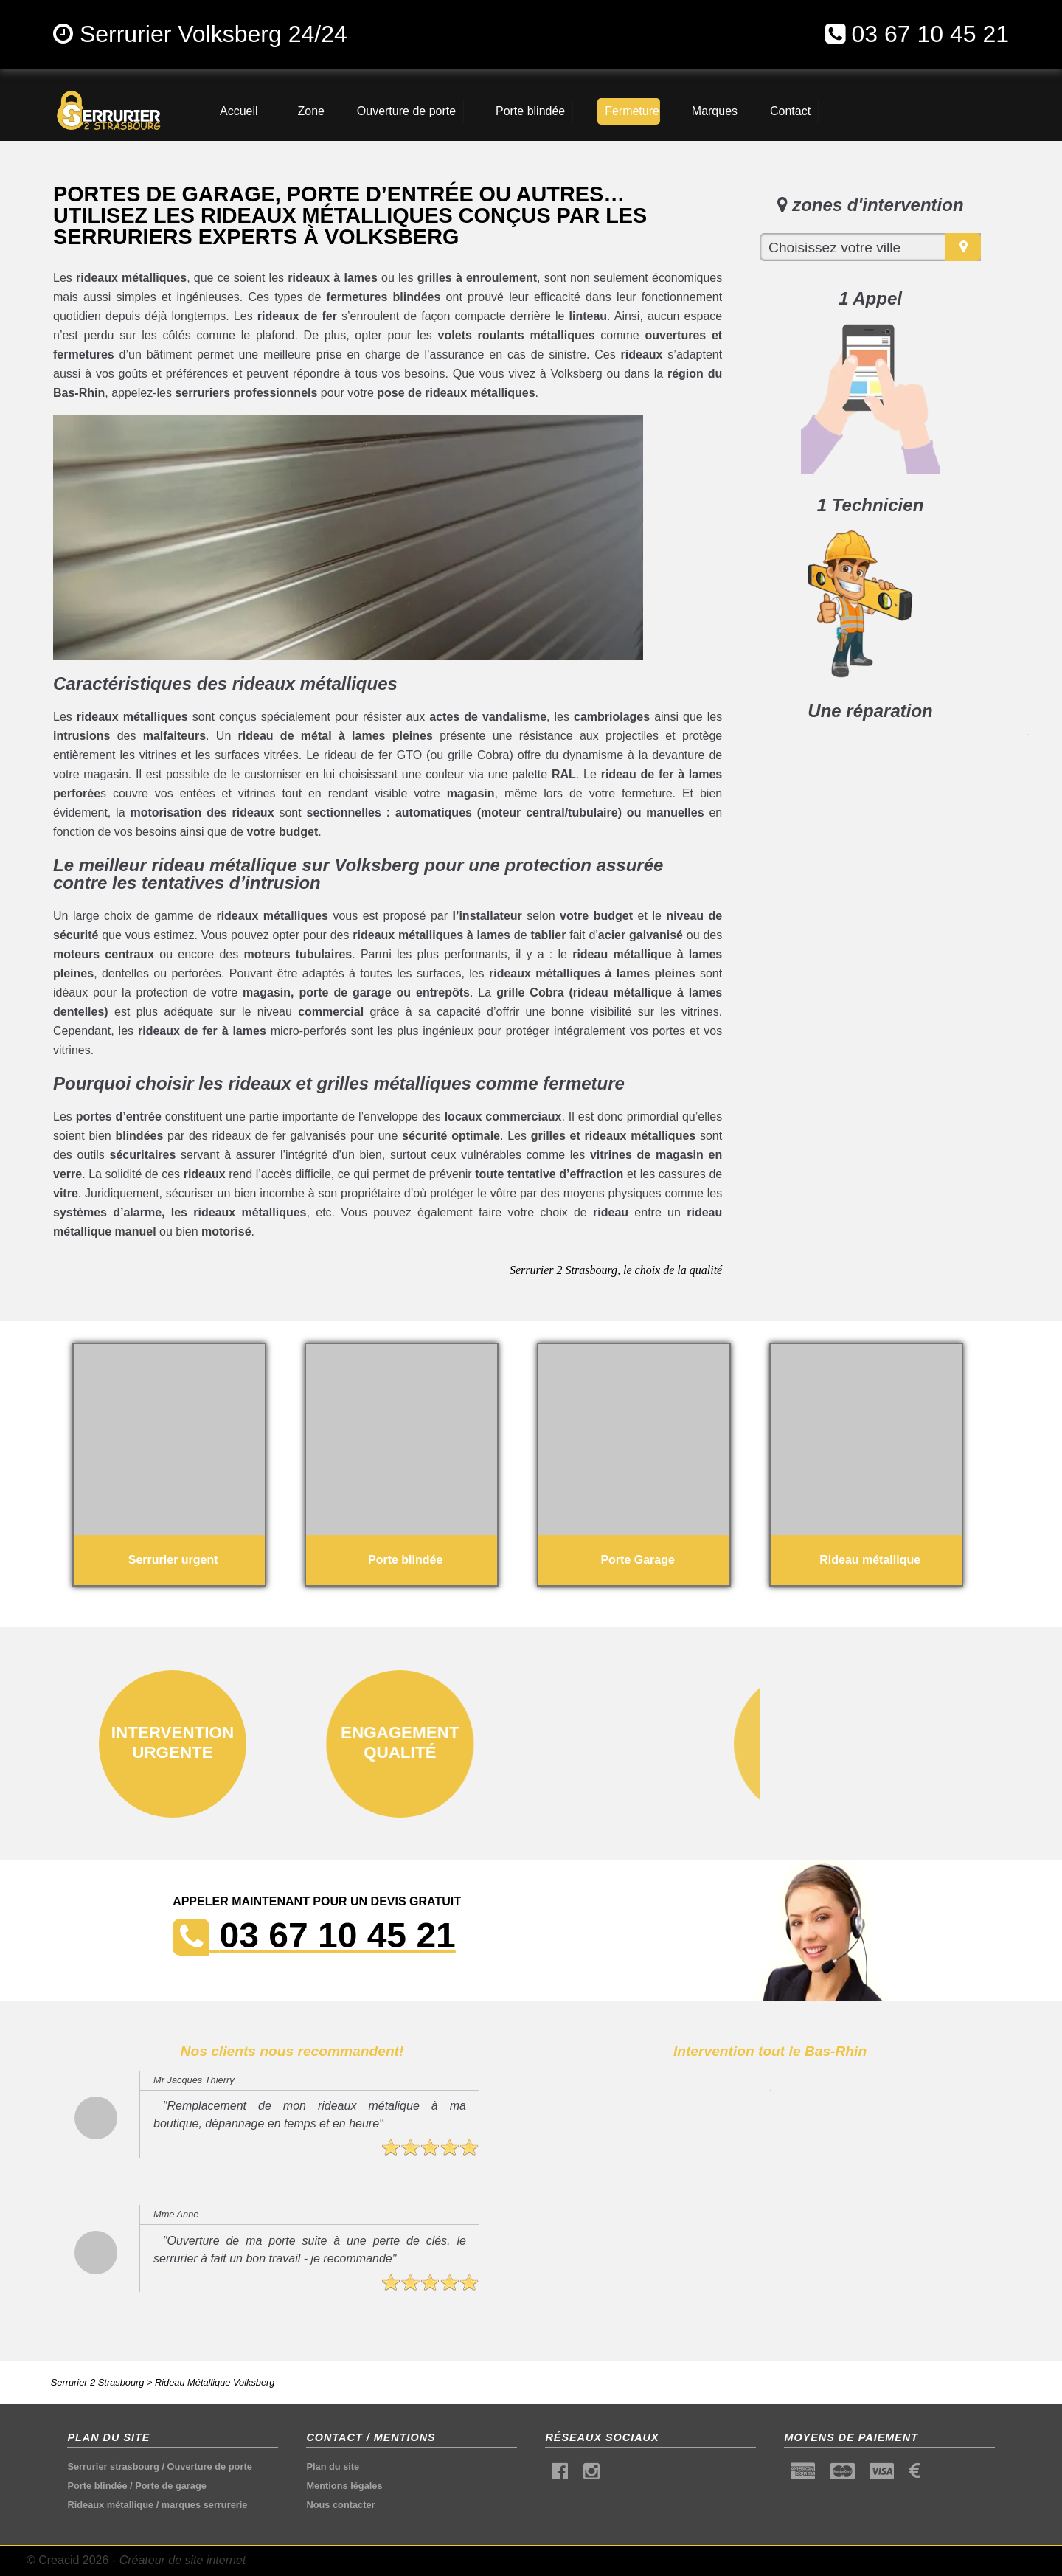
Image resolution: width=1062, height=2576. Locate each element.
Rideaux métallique (110, 2504)
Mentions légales (344, 2485)
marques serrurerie (205, 2504)
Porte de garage (170, 2485)
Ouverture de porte (209, 2466)
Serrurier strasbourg (113, 2466)
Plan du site (332, 2466)
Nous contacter (340, 2504)
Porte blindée (97, 2485)
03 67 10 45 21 (930, 34)
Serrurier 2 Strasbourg (98, 2382)
